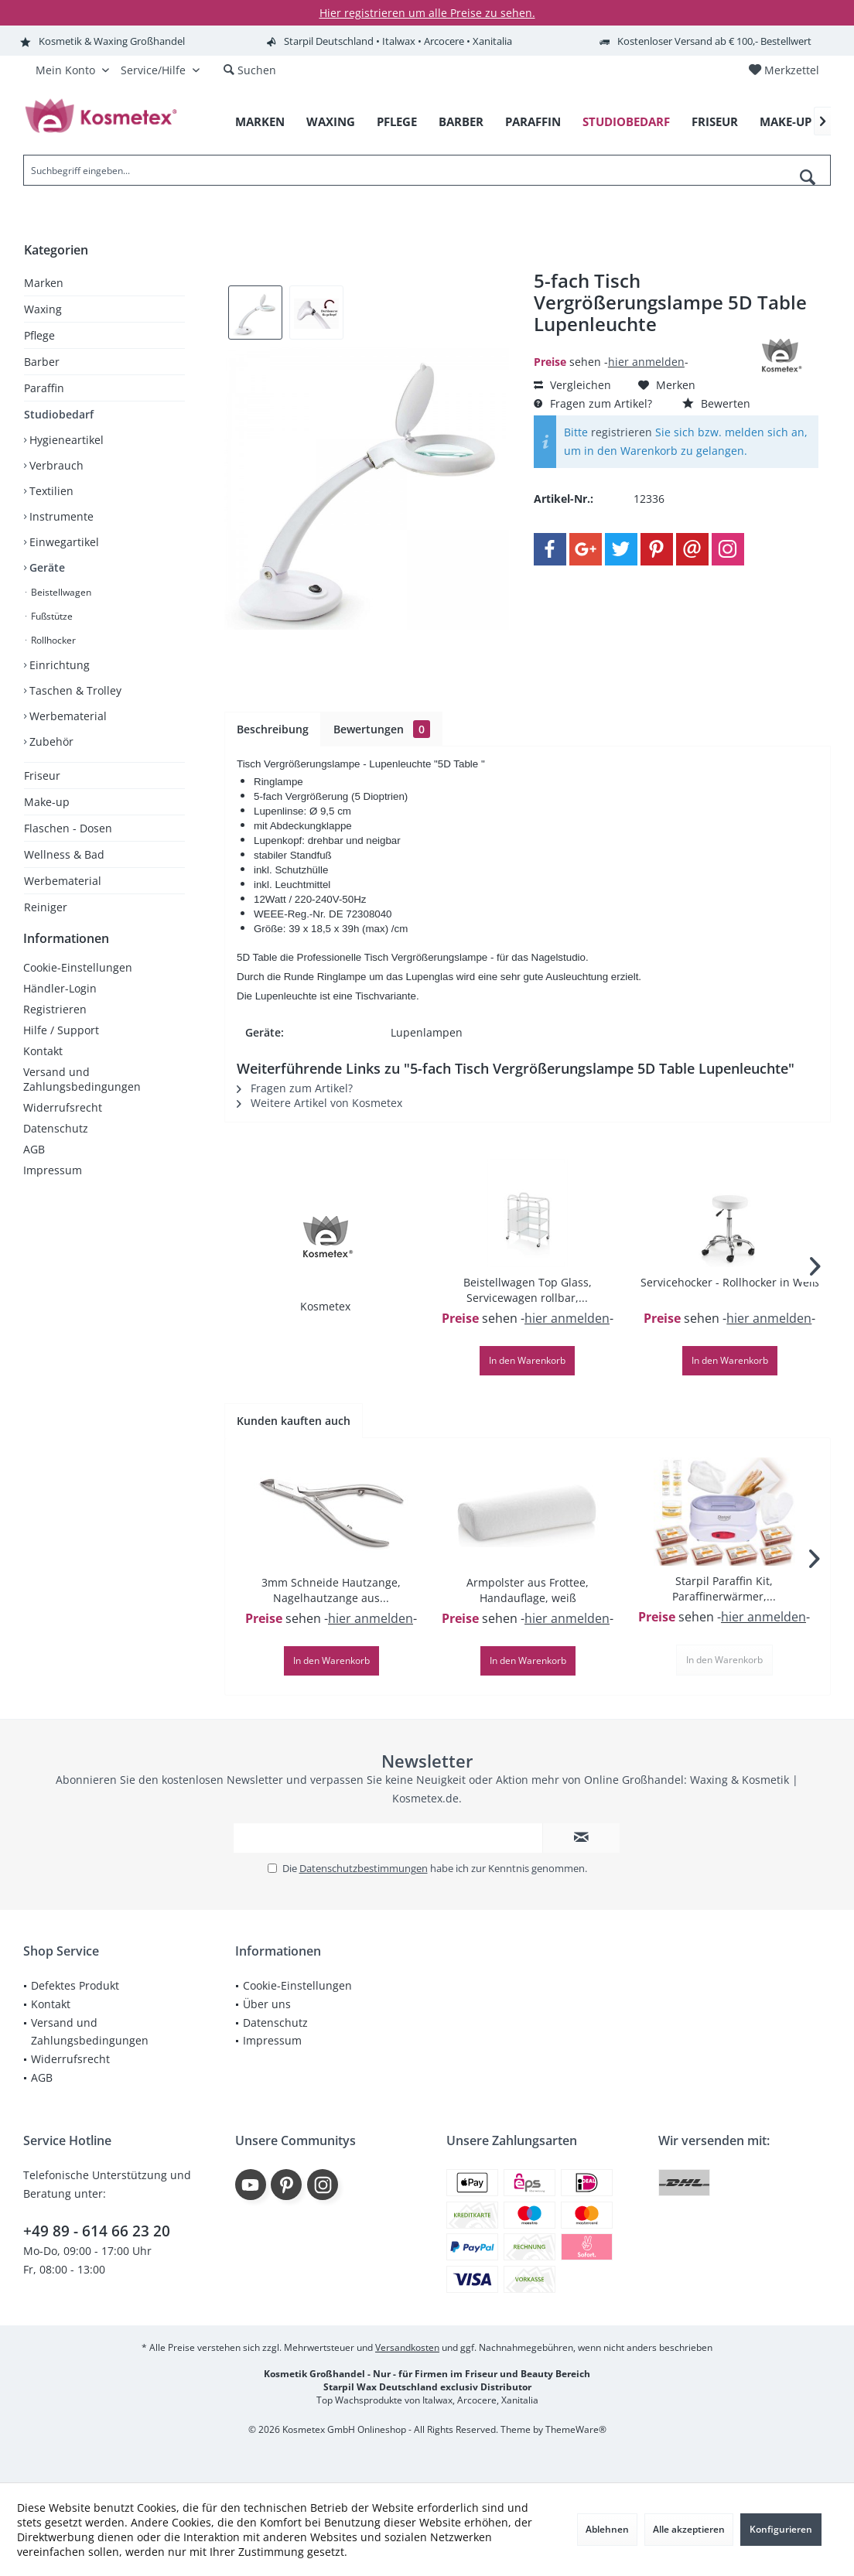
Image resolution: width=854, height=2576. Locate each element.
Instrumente (60, 516)
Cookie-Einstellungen (77, 982)
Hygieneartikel (65, 439)
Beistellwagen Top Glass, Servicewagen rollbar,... (527, 1290)
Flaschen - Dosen (68, 828)
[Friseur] (715, 122)
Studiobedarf (59, 414)
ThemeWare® (575, 2429)
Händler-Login (60, 1003)
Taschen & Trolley (73, 690)
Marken (43, 282)
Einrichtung (58, 665)
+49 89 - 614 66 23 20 (96, 2231)
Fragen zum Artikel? (593, 403)
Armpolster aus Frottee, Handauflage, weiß (527, 1590)
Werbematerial (66, 716)
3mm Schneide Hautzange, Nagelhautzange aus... (331, 1590)
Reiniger (45, 907)
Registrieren (55, 1024)
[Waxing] (330, 122)
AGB (34, 1164)
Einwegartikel (62, 542)
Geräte (45, 567)
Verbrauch (55, 465)
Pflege (39, 335)
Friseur (42, 775)
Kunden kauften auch (293, 1420)
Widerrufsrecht (62, 1122)
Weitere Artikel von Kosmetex (319, 1102)
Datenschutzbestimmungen (363, 1868)
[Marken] (259, 122)
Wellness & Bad (64, 854)
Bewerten (716, 403)
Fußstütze (51, 616)
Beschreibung (273, 729)
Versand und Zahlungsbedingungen (82, 1094)
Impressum (52, 1185)
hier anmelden (646, 361)
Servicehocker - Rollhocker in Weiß (729, 1282)
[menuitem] (783, 70)
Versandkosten (407, 2347)
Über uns (267, 2004)
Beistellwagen (60, 592)
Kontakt (43, 1066)
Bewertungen (381, 729)
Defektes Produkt (75, 1985)
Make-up (47, 801)
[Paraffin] (533, 122)
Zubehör (49, 741)
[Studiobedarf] (626, 122)
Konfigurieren (781, 2529)
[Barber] (461, 122)
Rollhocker (52, 640)
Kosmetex (325, 1306)
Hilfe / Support (61, 1045)
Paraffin (44, 388)
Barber (42, 361)
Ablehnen (607, 2529)
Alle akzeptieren (689, 2529)
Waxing (43, 309)
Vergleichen (572, 385)
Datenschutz (55, 1143)
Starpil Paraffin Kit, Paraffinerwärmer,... (724, 1588)
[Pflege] (397, 122)
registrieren (621, 432)
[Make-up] (785, 122)
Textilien (49, 490)
